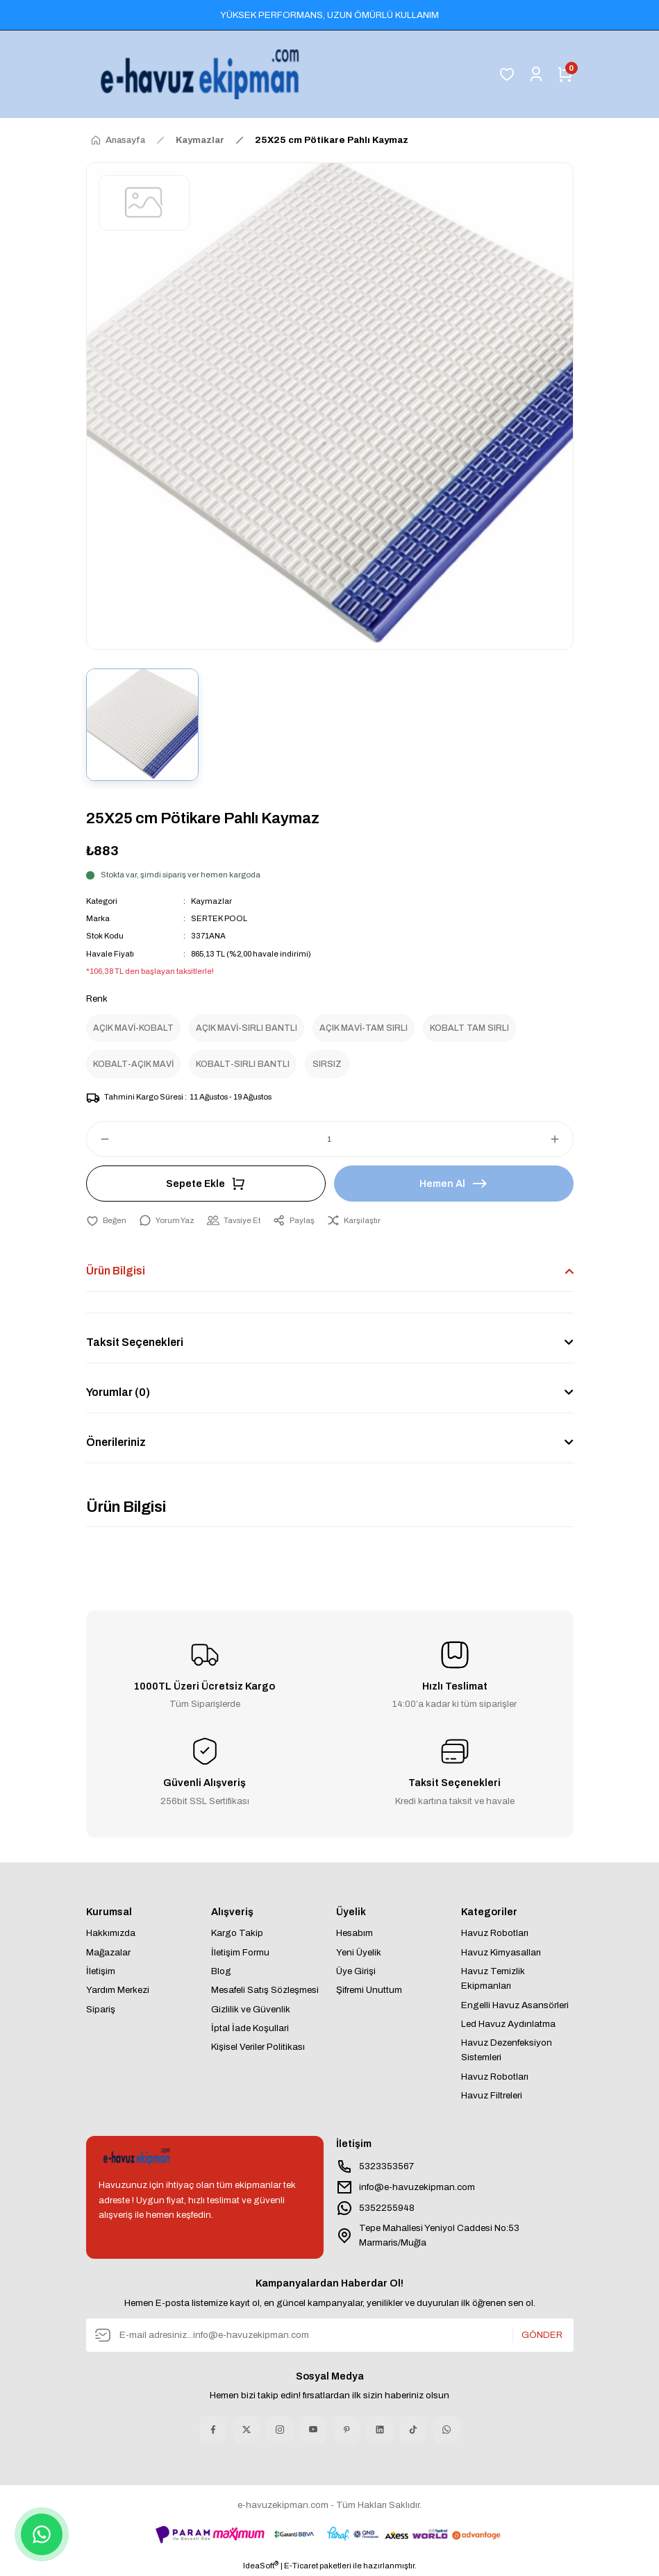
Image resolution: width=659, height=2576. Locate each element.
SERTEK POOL (219, 918)
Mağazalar (108, 1952)
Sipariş (100, 2009)
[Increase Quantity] (561, 1139)
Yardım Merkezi (117, 1990)
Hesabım (354, 1933)
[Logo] (203, 74)
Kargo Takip (237, 1933)
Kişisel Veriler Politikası (258, 2047)
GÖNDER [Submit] (542, 2335)
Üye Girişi (356, 1971)
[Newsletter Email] (330, 2335)
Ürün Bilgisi (115, 1271)
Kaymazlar (211, 901)
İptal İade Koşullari (250, 2028)
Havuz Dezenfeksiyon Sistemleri (506, 2049)
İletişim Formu (240, 1952)
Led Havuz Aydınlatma (508, 2024)
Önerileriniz (116, 1442)
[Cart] (565, 74)
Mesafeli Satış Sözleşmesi (265, 1990)
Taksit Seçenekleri (134, 1342)
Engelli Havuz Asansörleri (515, 2005)
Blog (221, 1971)
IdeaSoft (260, 2565)
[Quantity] (330, 1139)
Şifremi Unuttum (369, 1990)
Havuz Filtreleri (491, 2095)
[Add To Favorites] (106, 1220)
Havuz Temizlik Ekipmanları (493, 1978)
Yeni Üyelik (358, 1952)
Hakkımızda (110, 1933)
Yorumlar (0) (118, 1392)
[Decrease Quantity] (98, 1139)
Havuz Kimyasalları (501, 1952)
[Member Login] (536, 74)
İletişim (100, 1971)
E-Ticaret (301, 2565)
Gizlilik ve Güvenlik (250, 2009)
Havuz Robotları (494, 1933)
